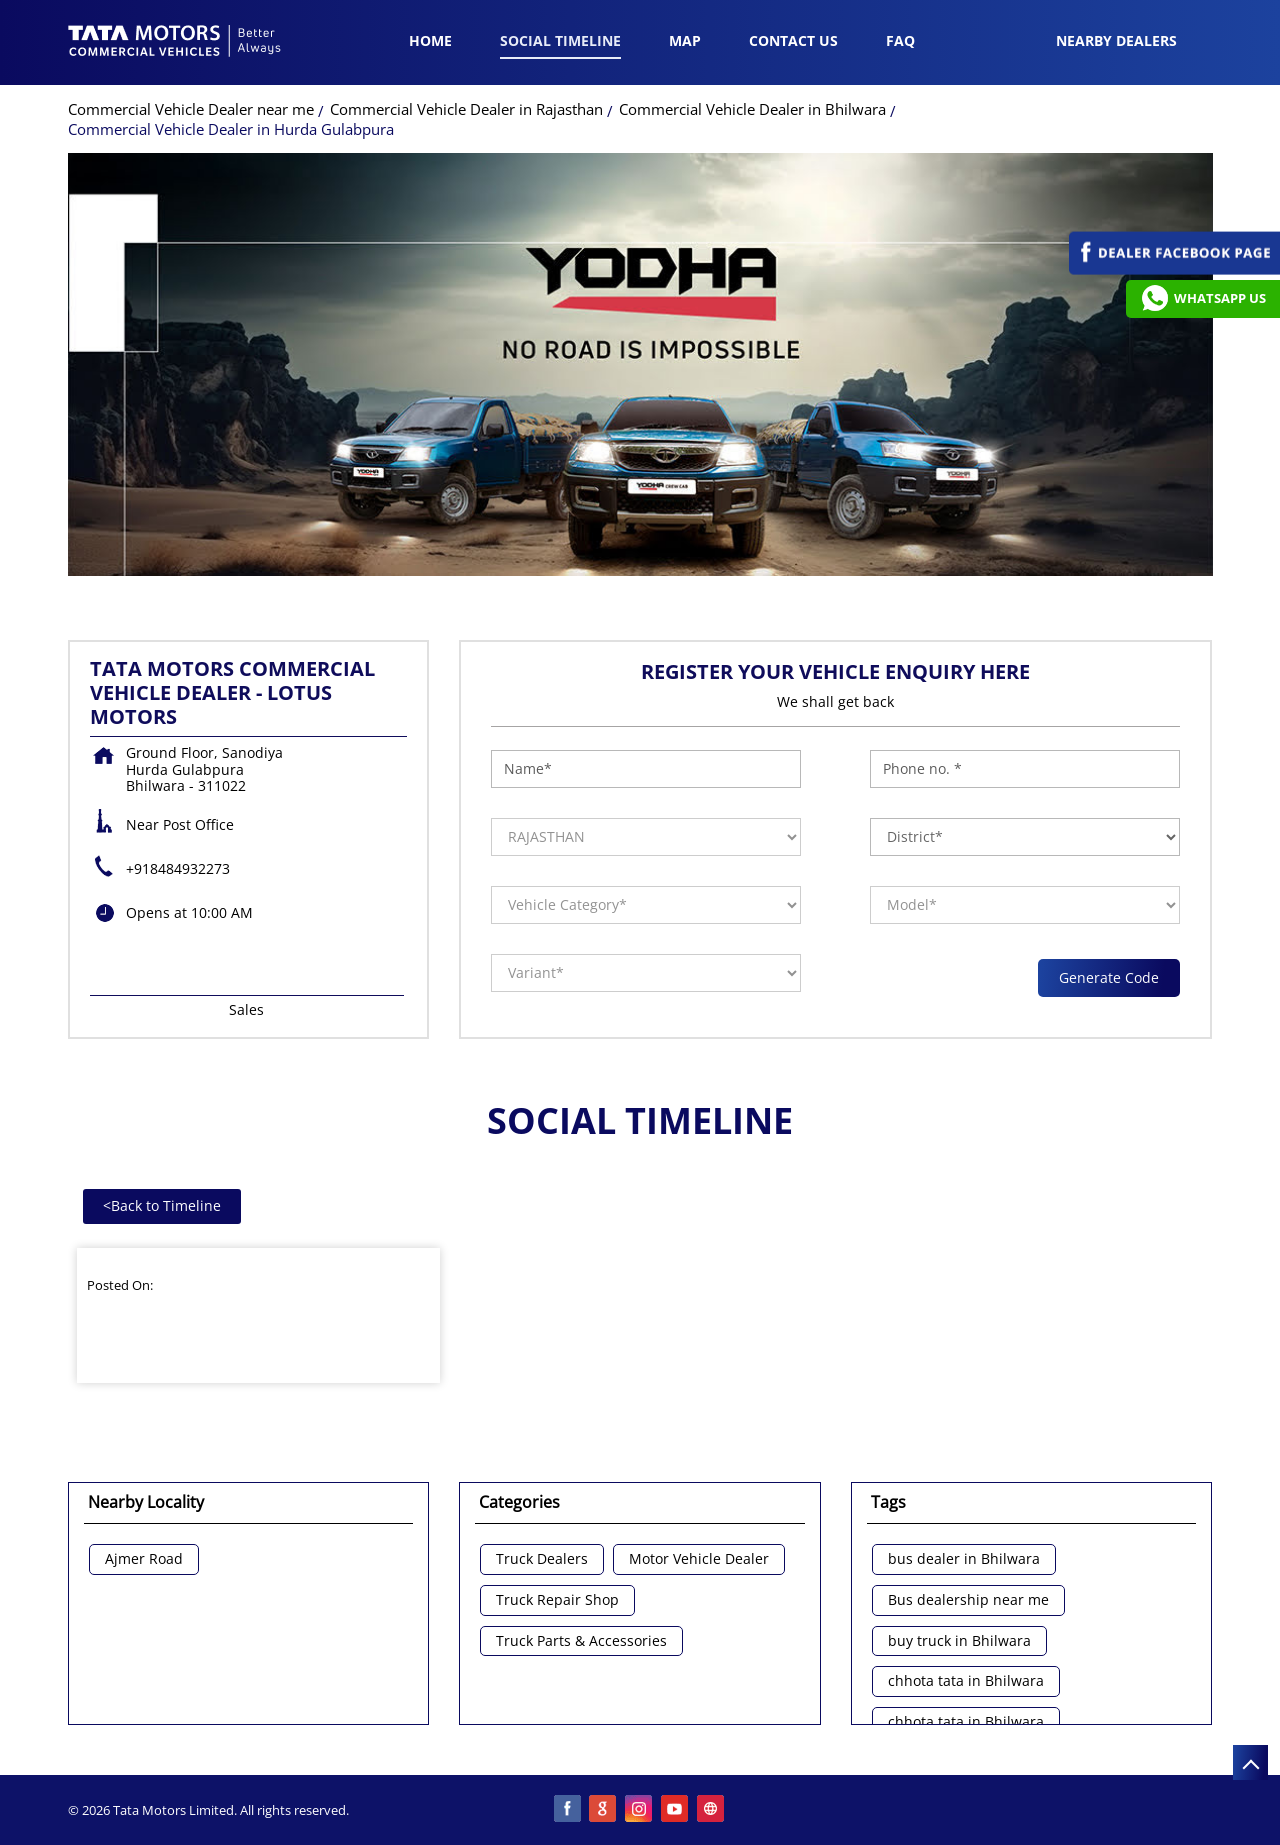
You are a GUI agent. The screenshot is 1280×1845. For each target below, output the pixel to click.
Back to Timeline (162, 1205)
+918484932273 (178, 868)
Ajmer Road (144, 1559)
